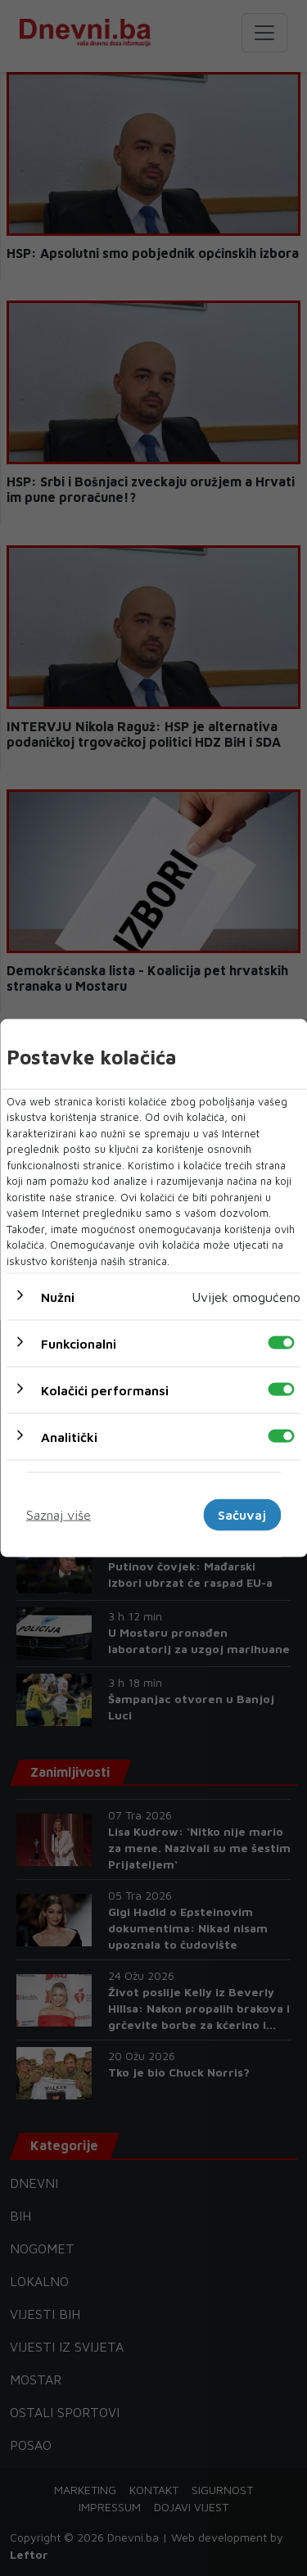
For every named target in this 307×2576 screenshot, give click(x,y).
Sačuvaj (242, 1514)
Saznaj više (58, 1514)
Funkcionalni (78, 1343)
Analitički (69, 1437)
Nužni (57, 1297)
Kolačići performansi (105, 1390)
